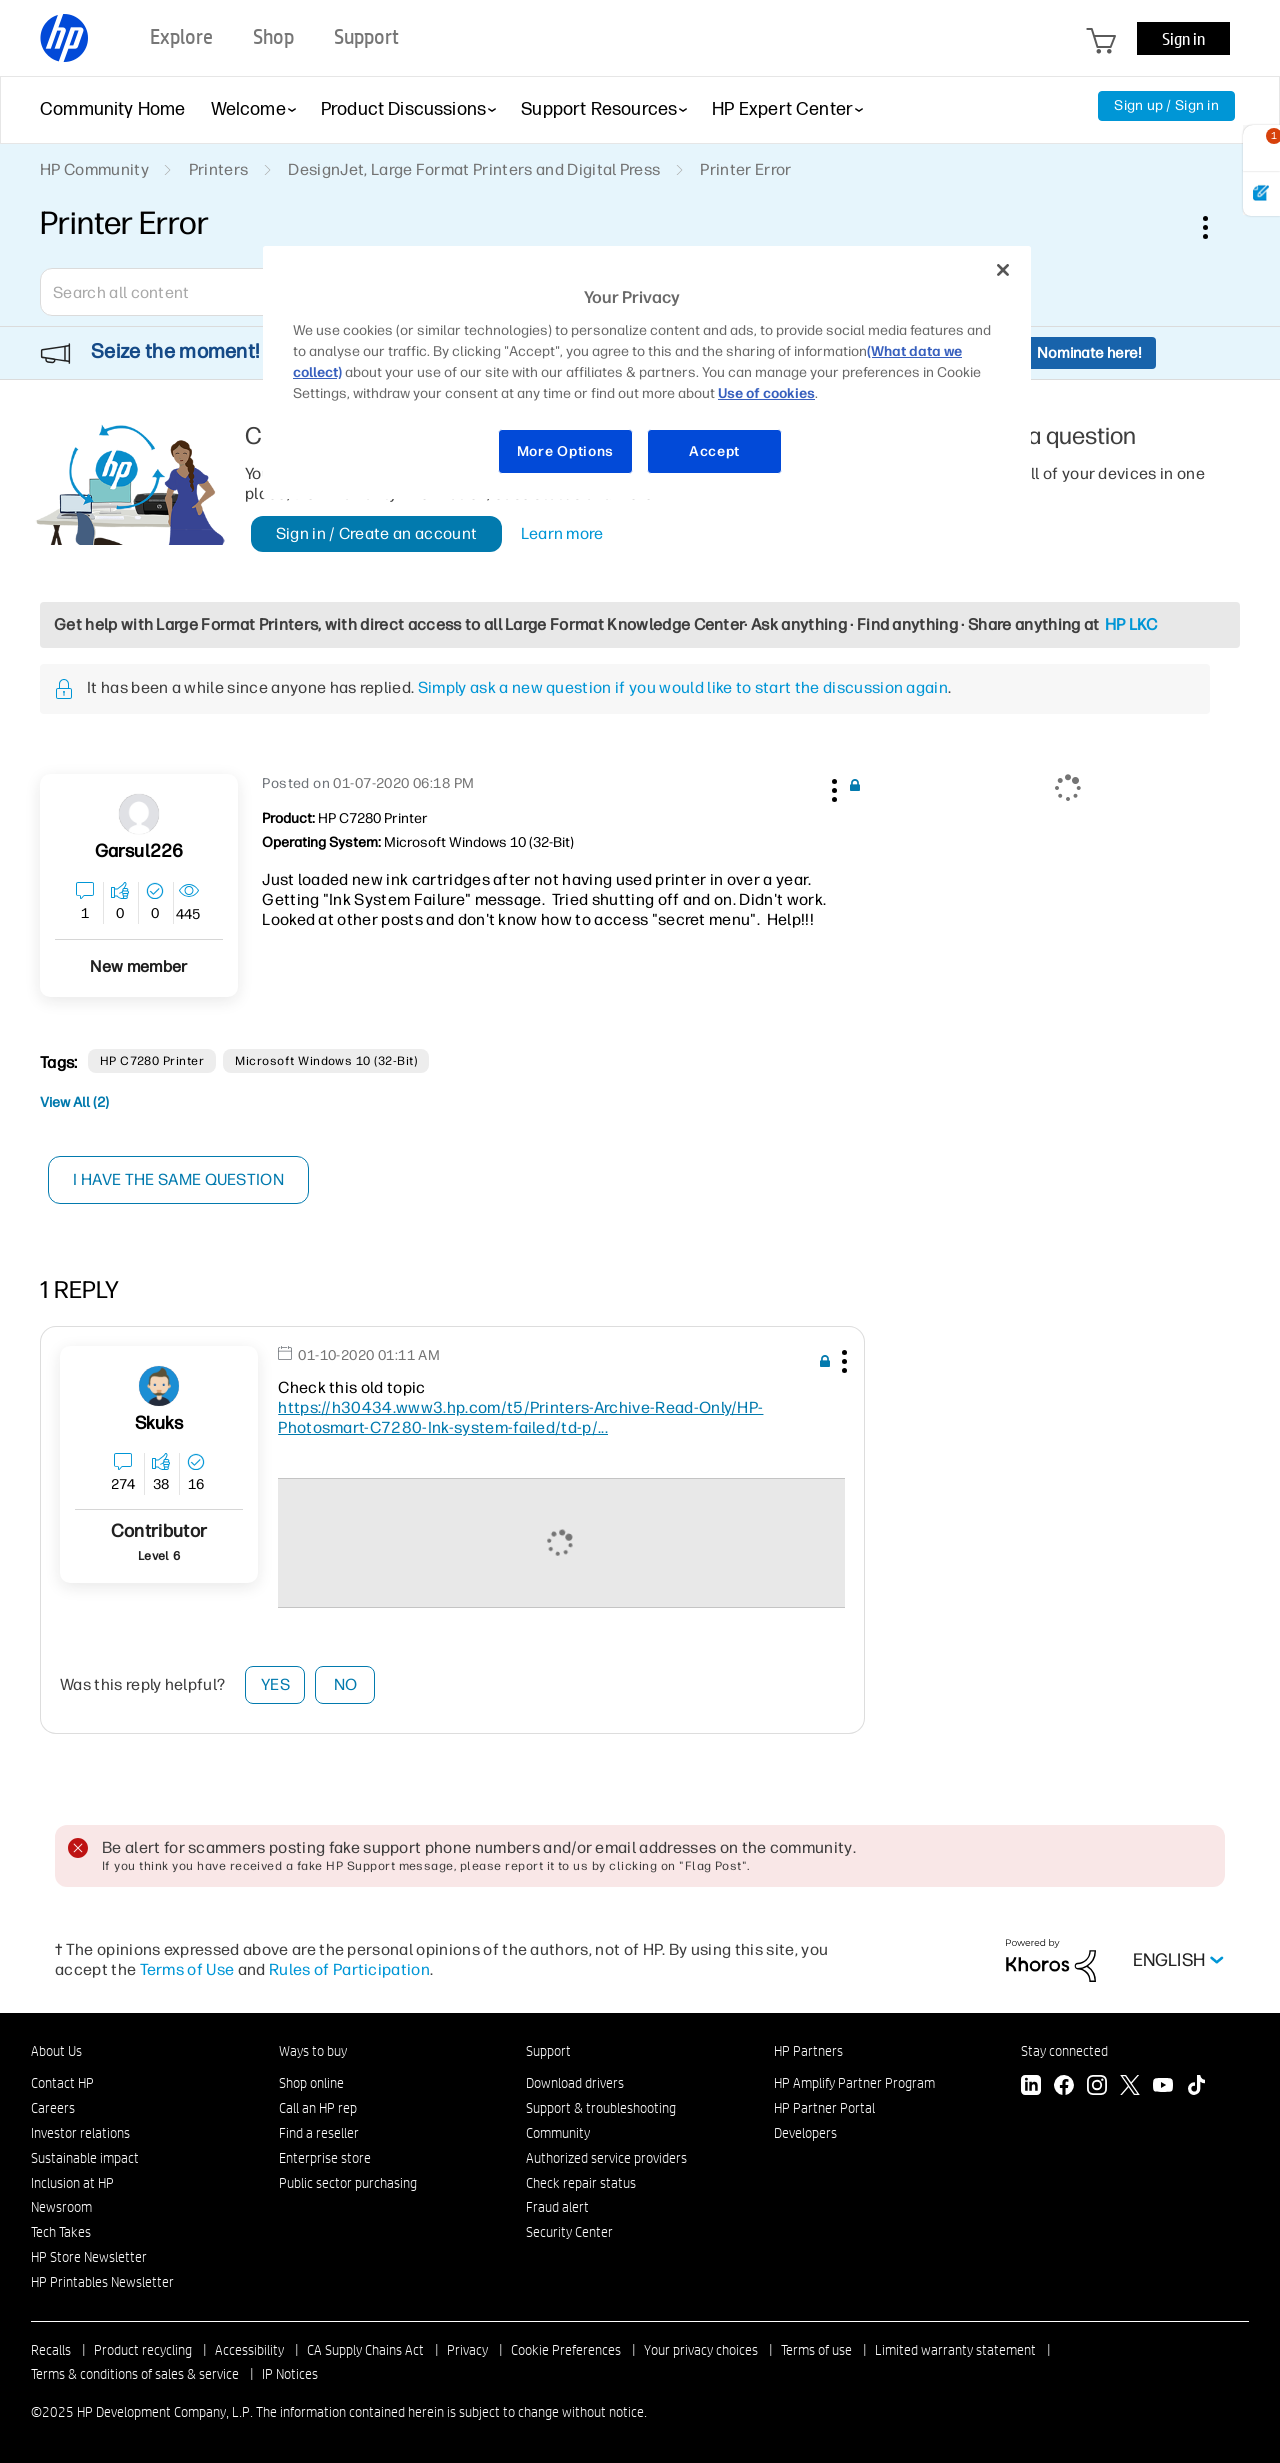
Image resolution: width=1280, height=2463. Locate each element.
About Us (56, 2051)
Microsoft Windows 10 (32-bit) (326, 1061)
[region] (647, 372)
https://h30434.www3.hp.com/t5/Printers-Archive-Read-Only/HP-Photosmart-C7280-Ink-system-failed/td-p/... (520, 1417)
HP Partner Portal (824, 2108)
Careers (53, 2108)
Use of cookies (766, 393)
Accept (714, 451)
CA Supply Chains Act (365, 2350)
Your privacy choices (701, 2350)
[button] (832, 787)
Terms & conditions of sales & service (135, 2374)
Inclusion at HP (72, 2183)
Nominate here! (1089, 353)
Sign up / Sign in (1166, 105)
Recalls (51, 2350)
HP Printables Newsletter (102, 2282)
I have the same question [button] (179, 1179)
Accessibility (249, 2350)
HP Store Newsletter (89, 2257)
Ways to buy (313, 2051)
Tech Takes (61, 2232)
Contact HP (62, 2083)
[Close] (1003, 270)
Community (558, 2133)
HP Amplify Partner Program (854, 2083)
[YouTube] (1163, 2087)
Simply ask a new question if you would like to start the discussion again (683, 687)
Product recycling (143, 2350)
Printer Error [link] (745, 169)
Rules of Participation (349, 1969)
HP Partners (808, 2051)
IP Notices (290, 2374)
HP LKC (1131, 624)
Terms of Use (187, 1969)
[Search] (185, 292)
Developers (805, 2133)
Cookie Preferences (566, 2350)
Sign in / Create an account (377, 533)
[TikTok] (1196, 2087)
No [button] (346, 1684)
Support (548, 2051)
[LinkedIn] (1031, 2087)
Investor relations (80, 2133)
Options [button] (1216, 227)
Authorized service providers (606, 2158)
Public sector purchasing (348, 2183)
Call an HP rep (318, 2108)
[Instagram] (1097, 2087)
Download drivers (575, 2083)
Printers (219, 169)
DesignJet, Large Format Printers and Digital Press (474, 169)
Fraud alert (557, 2207)
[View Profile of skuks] (159, 1423)
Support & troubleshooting (601, 2108)
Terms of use (816, 2350)
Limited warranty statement (955, 2350)
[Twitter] (1130, 2087)
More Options (565, 451)
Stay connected (1064, 2051)
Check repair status (581, 2183)
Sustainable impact (85, 2158)
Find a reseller (319, 2133)
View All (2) (74, 1102)
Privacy (467, 2350)
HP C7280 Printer (152, 1061)
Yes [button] (275, 1684)
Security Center (569, 2232)
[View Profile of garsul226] (139, 851)
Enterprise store (325, 2158)
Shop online (311, 2083)
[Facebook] (1064, 2087)
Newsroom (61, 2207)
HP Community (94, 169)
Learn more (562, 533)
